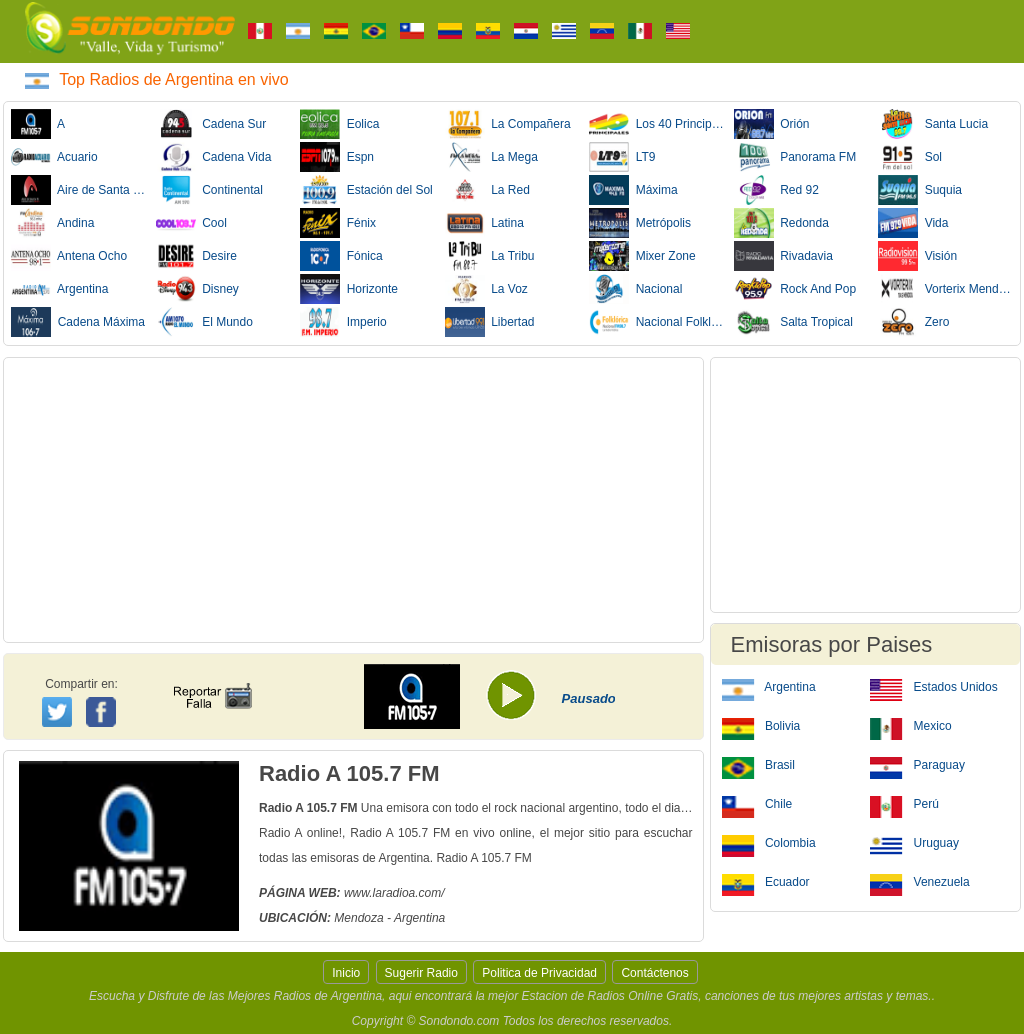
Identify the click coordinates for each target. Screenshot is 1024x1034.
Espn (337, 157)
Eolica (339, 124)
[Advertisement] (353, 500)
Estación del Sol (366, 190)
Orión (772, 124)
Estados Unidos (933, 686)
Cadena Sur (211, 124)
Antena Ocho (69, 256)
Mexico (910, 725)
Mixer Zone (642, 256)
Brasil (758, 764)
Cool (191, 223)
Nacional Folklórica (657, 322)
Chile (757, 803)
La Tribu (490, 256)
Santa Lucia (933, 124)
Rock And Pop (795, 289)
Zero (913, 322)
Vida (913, 223)
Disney (197, 289)
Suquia (920, 190)
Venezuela (919, 881)
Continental (209, 190)
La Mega (491, 157)
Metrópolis (640, 223)
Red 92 (776, 190)
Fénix (338, 223)
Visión (917, 256)
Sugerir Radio (421, 973)
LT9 (622, 157)
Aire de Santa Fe (79, 190)
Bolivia (761, 725)
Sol (910, 157)
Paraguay (917, 764)
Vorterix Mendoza (946, 289)
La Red (487, 190)
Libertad (490, 322)
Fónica (341, 256)
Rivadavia (783, 256)
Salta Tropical (793, 322)
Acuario (54, 157)
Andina (52, 223)
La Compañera (508, 124)
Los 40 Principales (657, 124)
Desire (196, 256)
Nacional (635, 289)
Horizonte (349, 289)
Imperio (343, 322)
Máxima (633, 190)
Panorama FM (795, 157)
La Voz (486, 289)
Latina (484, 223)
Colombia (769, 842)
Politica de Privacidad (539, 973)
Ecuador (766, 881)
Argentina (59, 289)
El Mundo (204, 322)
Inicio (346, 973)
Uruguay (914, 842)
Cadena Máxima (78, 322)
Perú (904, 803)
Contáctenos (654, 973)
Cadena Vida (214, 157)
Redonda (781, 223)
